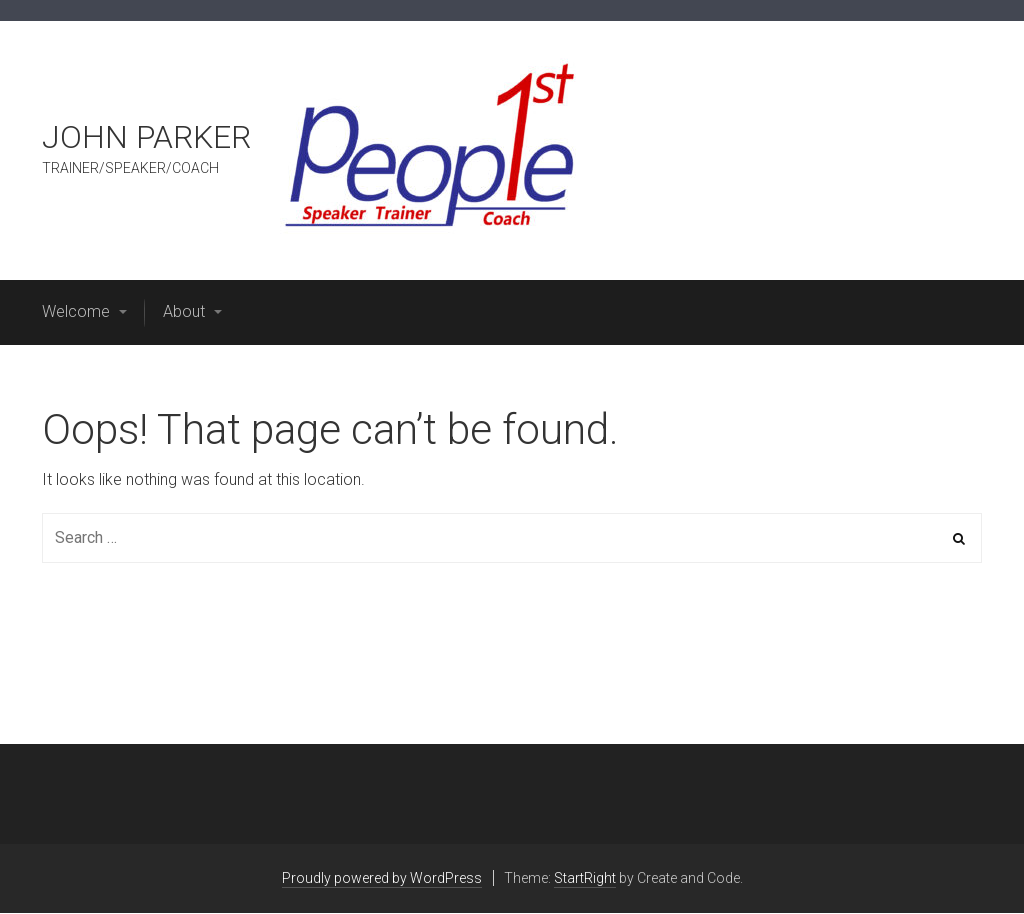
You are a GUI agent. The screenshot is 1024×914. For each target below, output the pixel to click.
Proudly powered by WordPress (382, 878)
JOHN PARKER (146, 137)
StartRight (585, 878)
